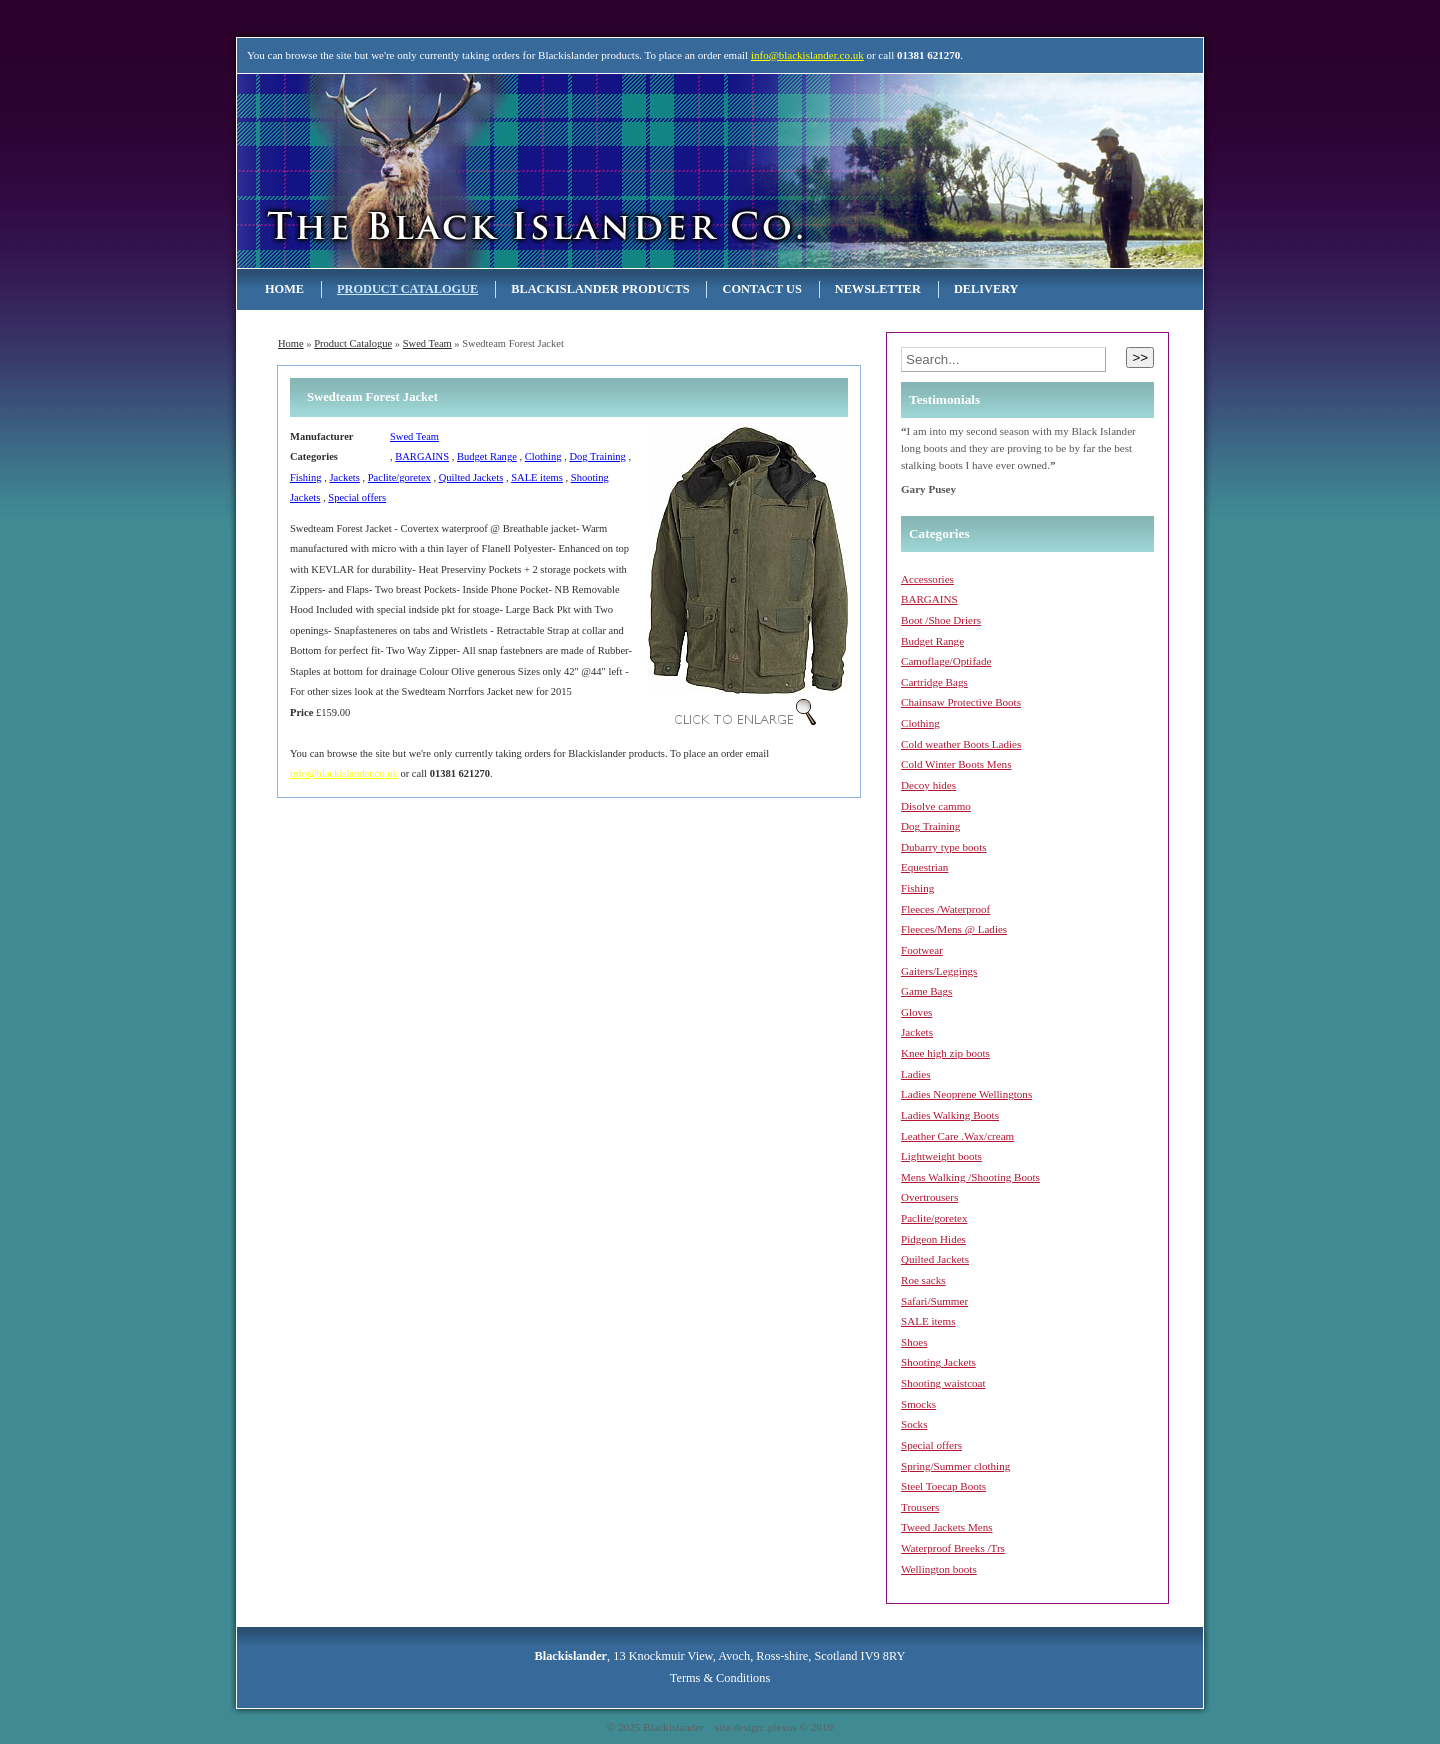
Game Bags (926, 991)
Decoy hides (928, 785)
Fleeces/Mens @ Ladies (954, 929)
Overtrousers (929, 1197)
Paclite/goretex (399, 477)
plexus (782, 1727)
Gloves (916, 1012)
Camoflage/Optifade (946, 661)
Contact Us (761, 289)
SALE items (537, 477)
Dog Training (597, 456)
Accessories (927, 579)
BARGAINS (422, 456)
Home (284, 289)
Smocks (918, 1404)
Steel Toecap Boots (943, 1486)
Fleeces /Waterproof (945, 909)
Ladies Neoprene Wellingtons (966, 1094)
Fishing (306, 477)
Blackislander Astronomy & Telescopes (450, 170)
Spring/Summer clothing (955, 1466)
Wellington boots (939, 1569)
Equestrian (924, 867)
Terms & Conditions (720, 1678)
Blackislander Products (600, 289)
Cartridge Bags (934, 682)
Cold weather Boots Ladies (961, 744)
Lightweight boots (941, 1156)
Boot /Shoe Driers (941, 620)
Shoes (914, 1342)
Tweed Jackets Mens (947, 1527)
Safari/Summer (934, 1301)
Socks (914, 1424)
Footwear (922, 950)
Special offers (357, 497)
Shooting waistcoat (943, 1383)
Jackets (344, 477)
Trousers (920, 1507)
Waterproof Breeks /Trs (953, 1548)
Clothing (543, 456)
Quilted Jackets (471, 477)
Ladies (916, 1074)
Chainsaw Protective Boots (961, 702)
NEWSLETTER (878, 289)
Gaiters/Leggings (939, 971)
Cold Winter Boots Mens (956, 764)
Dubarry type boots (944, 847)
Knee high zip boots (945, 1053)
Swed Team (427, 343)
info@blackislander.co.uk (807, 55)
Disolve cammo (936, 806)
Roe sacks (923, 1280)
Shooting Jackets (938, 1362)
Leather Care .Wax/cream (957, 1136)
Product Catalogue (407, 289)
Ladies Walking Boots (950, 1115)
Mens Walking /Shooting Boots (970, 1177)
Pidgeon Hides (933, 1239)
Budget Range (487, 456)
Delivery (986, 289)
